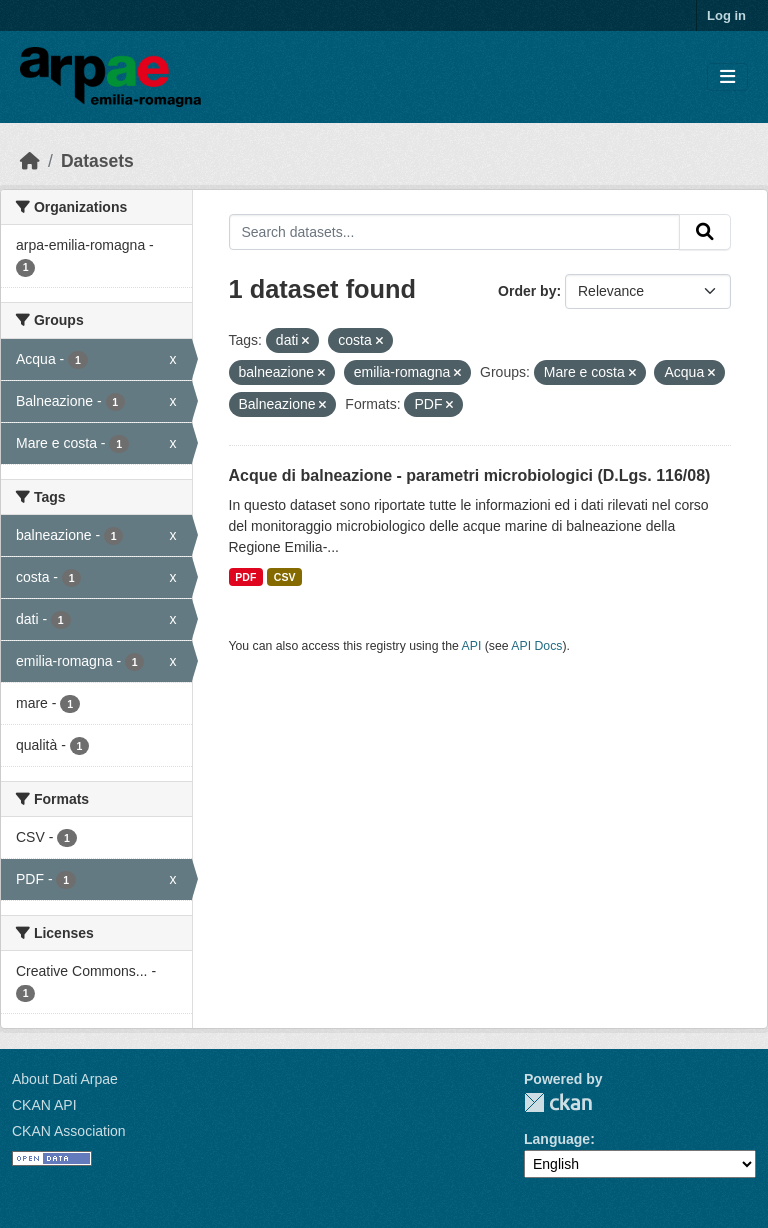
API (472, 646)
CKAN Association (69, 1131)
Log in (726, 15)
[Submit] (705, 232)
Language (557, 1139)
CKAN (558, 1102)
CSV (285, 577)
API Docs (536, 646)
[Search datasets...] (455, 232)
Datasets (97, 161)
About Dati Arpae (65, 1079)
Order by (527, 291)
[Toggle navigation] (727, 77)
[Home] (30, 161)
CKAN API (44, 1105)
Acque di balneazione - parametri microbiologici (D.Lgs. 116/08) (470, 475)
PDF (245, 577)
